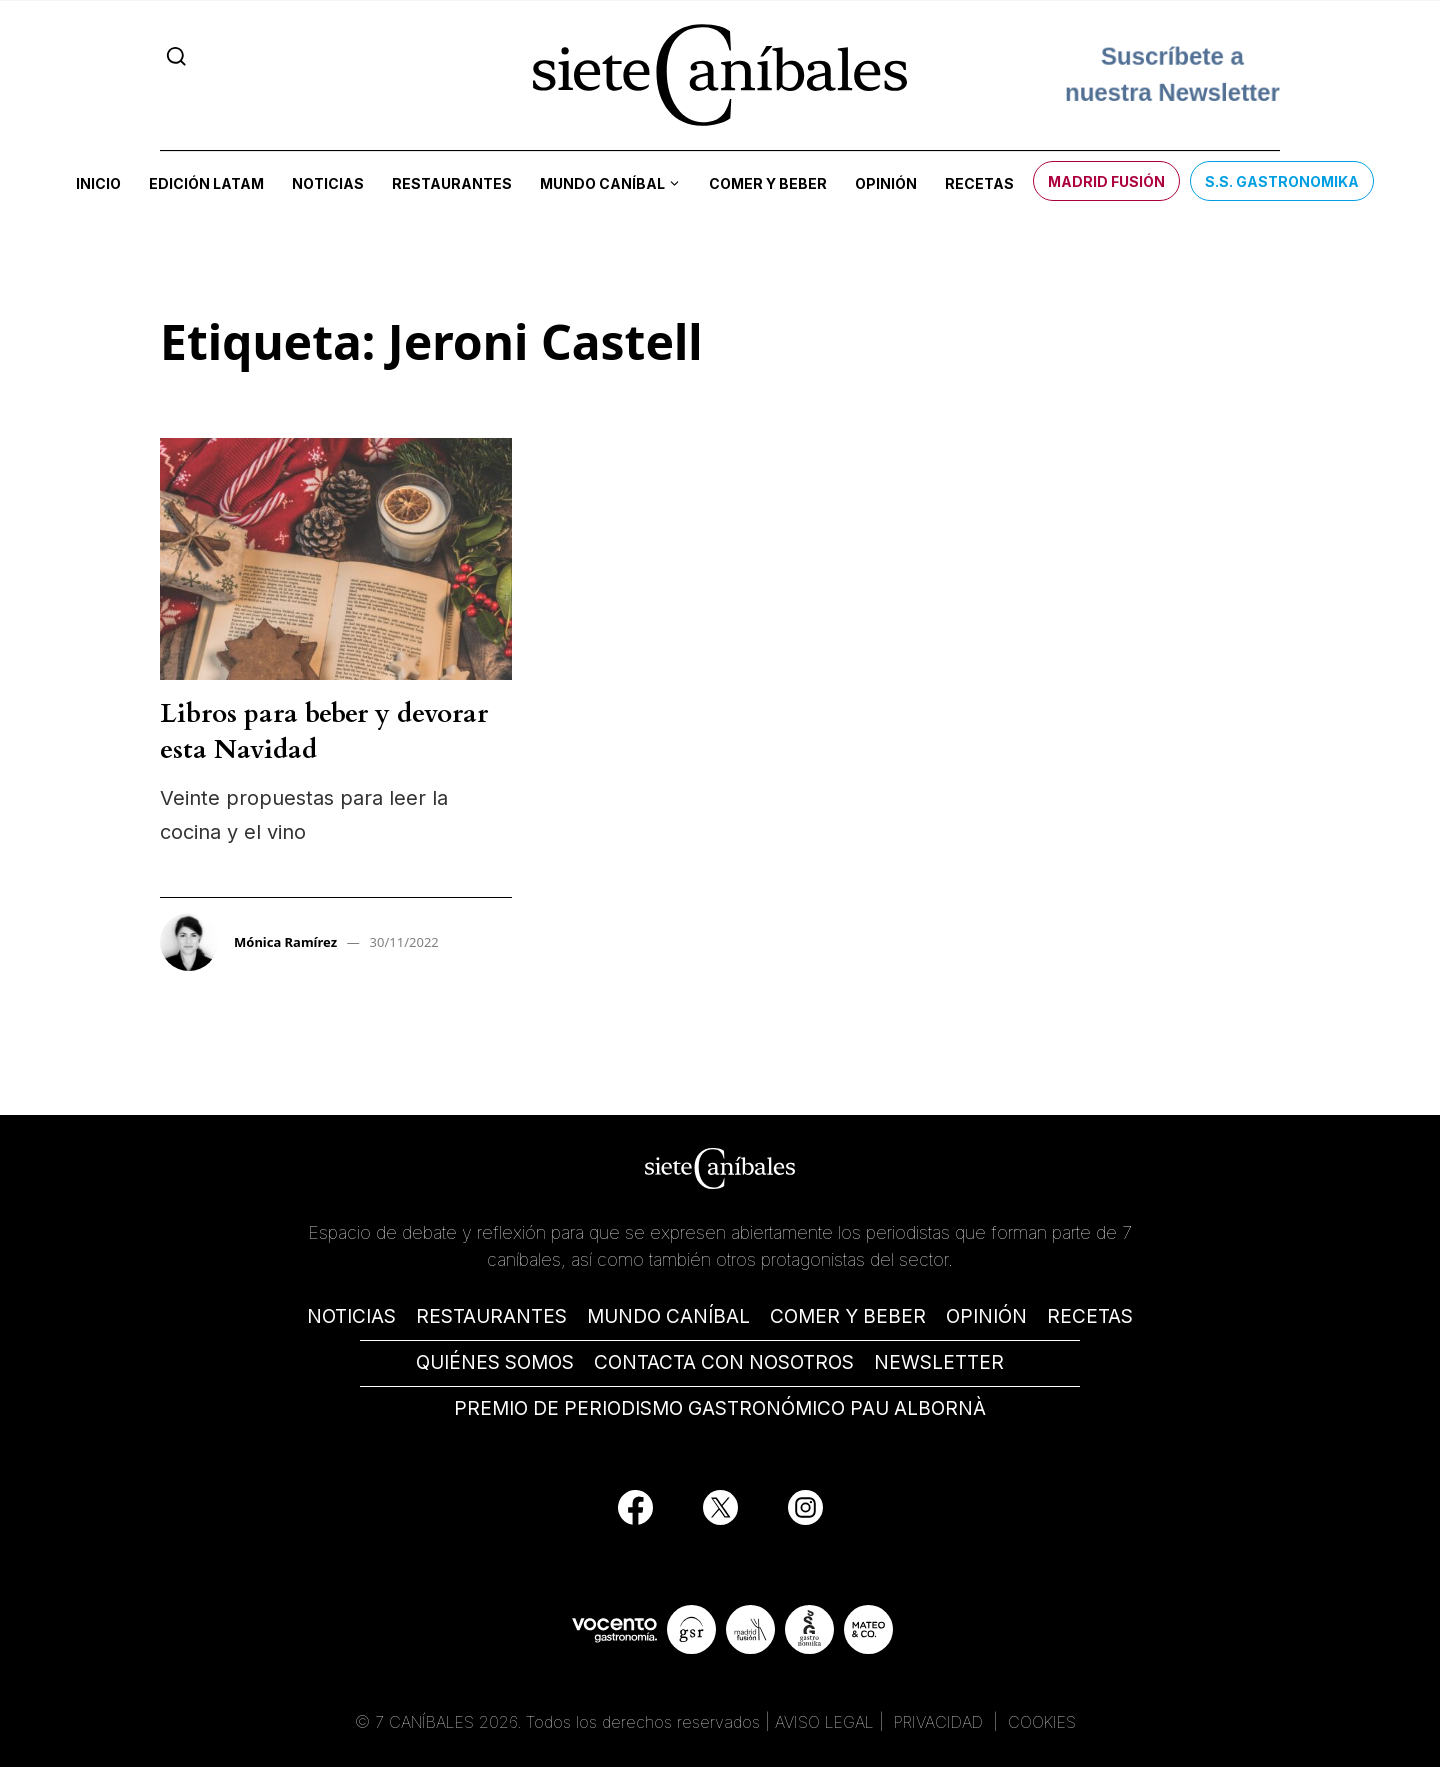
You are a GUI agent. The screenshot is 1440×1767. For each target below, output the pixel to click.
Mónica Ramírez (285, 942)
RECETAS (1090, 1316)
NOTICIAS (351, 1316)
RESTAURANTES (491, 1316)
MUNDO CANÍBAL (668, 1316)
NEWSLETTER (939, 1362)
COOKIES (1042, 1722)
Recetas (979, 183)
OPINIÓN (986, 1316)
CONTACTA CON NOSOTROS (724, 1362)
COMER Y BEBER (848, 1316)
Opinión (886, 183)
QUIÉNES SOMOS (495, 1362)
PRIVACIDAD (941, 1722)
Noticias (328, 183)
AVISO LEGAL (824, 1722)
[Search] (176, 56)
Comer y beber (768, 183)
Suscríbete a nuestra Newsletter (1172, 74)
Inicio (98, 183)
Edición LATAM (206, 183)
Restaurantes (452, 183)
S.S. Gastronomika (1282, 181)
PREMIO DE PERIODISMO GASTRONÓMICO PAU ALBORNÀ (720, 1408)
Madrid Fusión (1106, 181)
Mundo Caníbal (602, 183)
